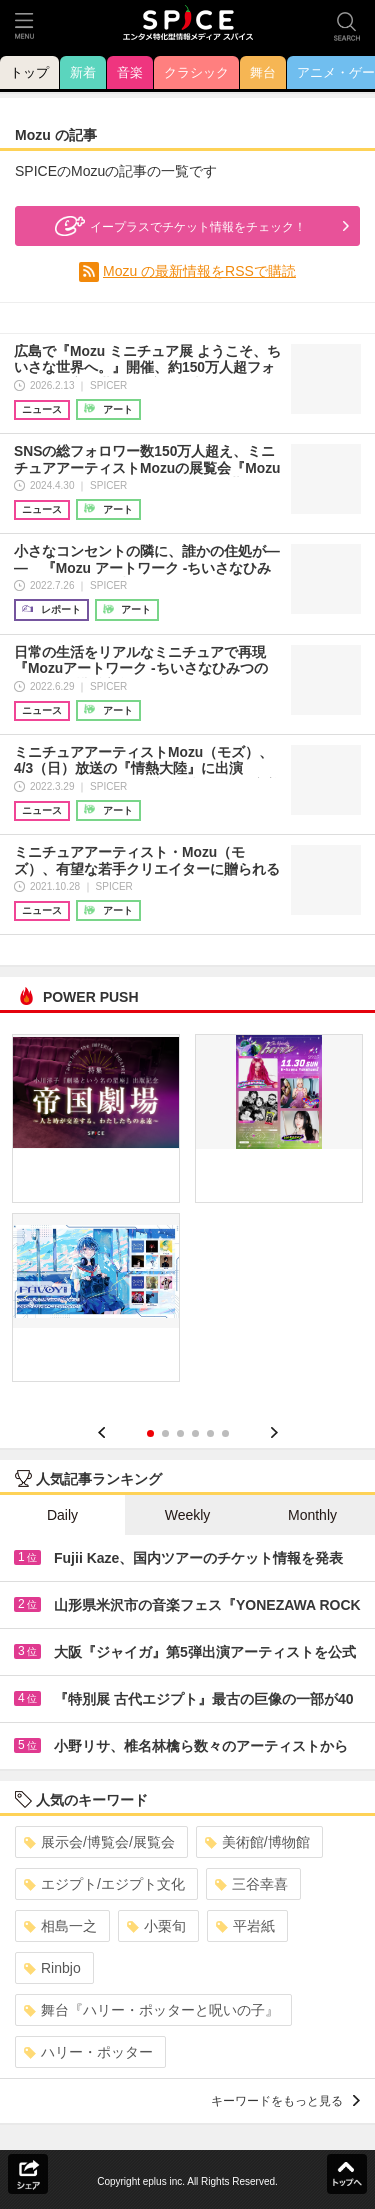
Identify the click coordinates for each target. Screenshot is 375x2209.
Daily (62, 1515)
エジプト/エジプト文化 (104, 1884)
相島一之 (60, 1926)
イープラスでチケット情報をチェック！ (178, 226)
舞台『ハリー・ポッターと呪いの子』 (151, 2010)
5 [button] (210, 1433)
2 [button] (165, 1433)
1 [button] (150, 1433)
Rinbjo (52, 1968)
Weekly (188, 1515)
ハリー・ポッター (88, 2052)
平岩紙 (245, 1926)
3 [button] (180, 1433)
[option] (187, 1215)
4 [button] (195, 1433)
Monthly (312, 1515)
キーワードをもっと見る (285, 2101)
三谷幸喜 (251, 1884)
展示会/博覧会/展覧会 (99, 1842)
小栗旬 (156, 1926)
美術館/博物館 (257, 1842)
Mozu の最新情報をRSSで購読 (199, 271)
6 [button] (225, 1433)
